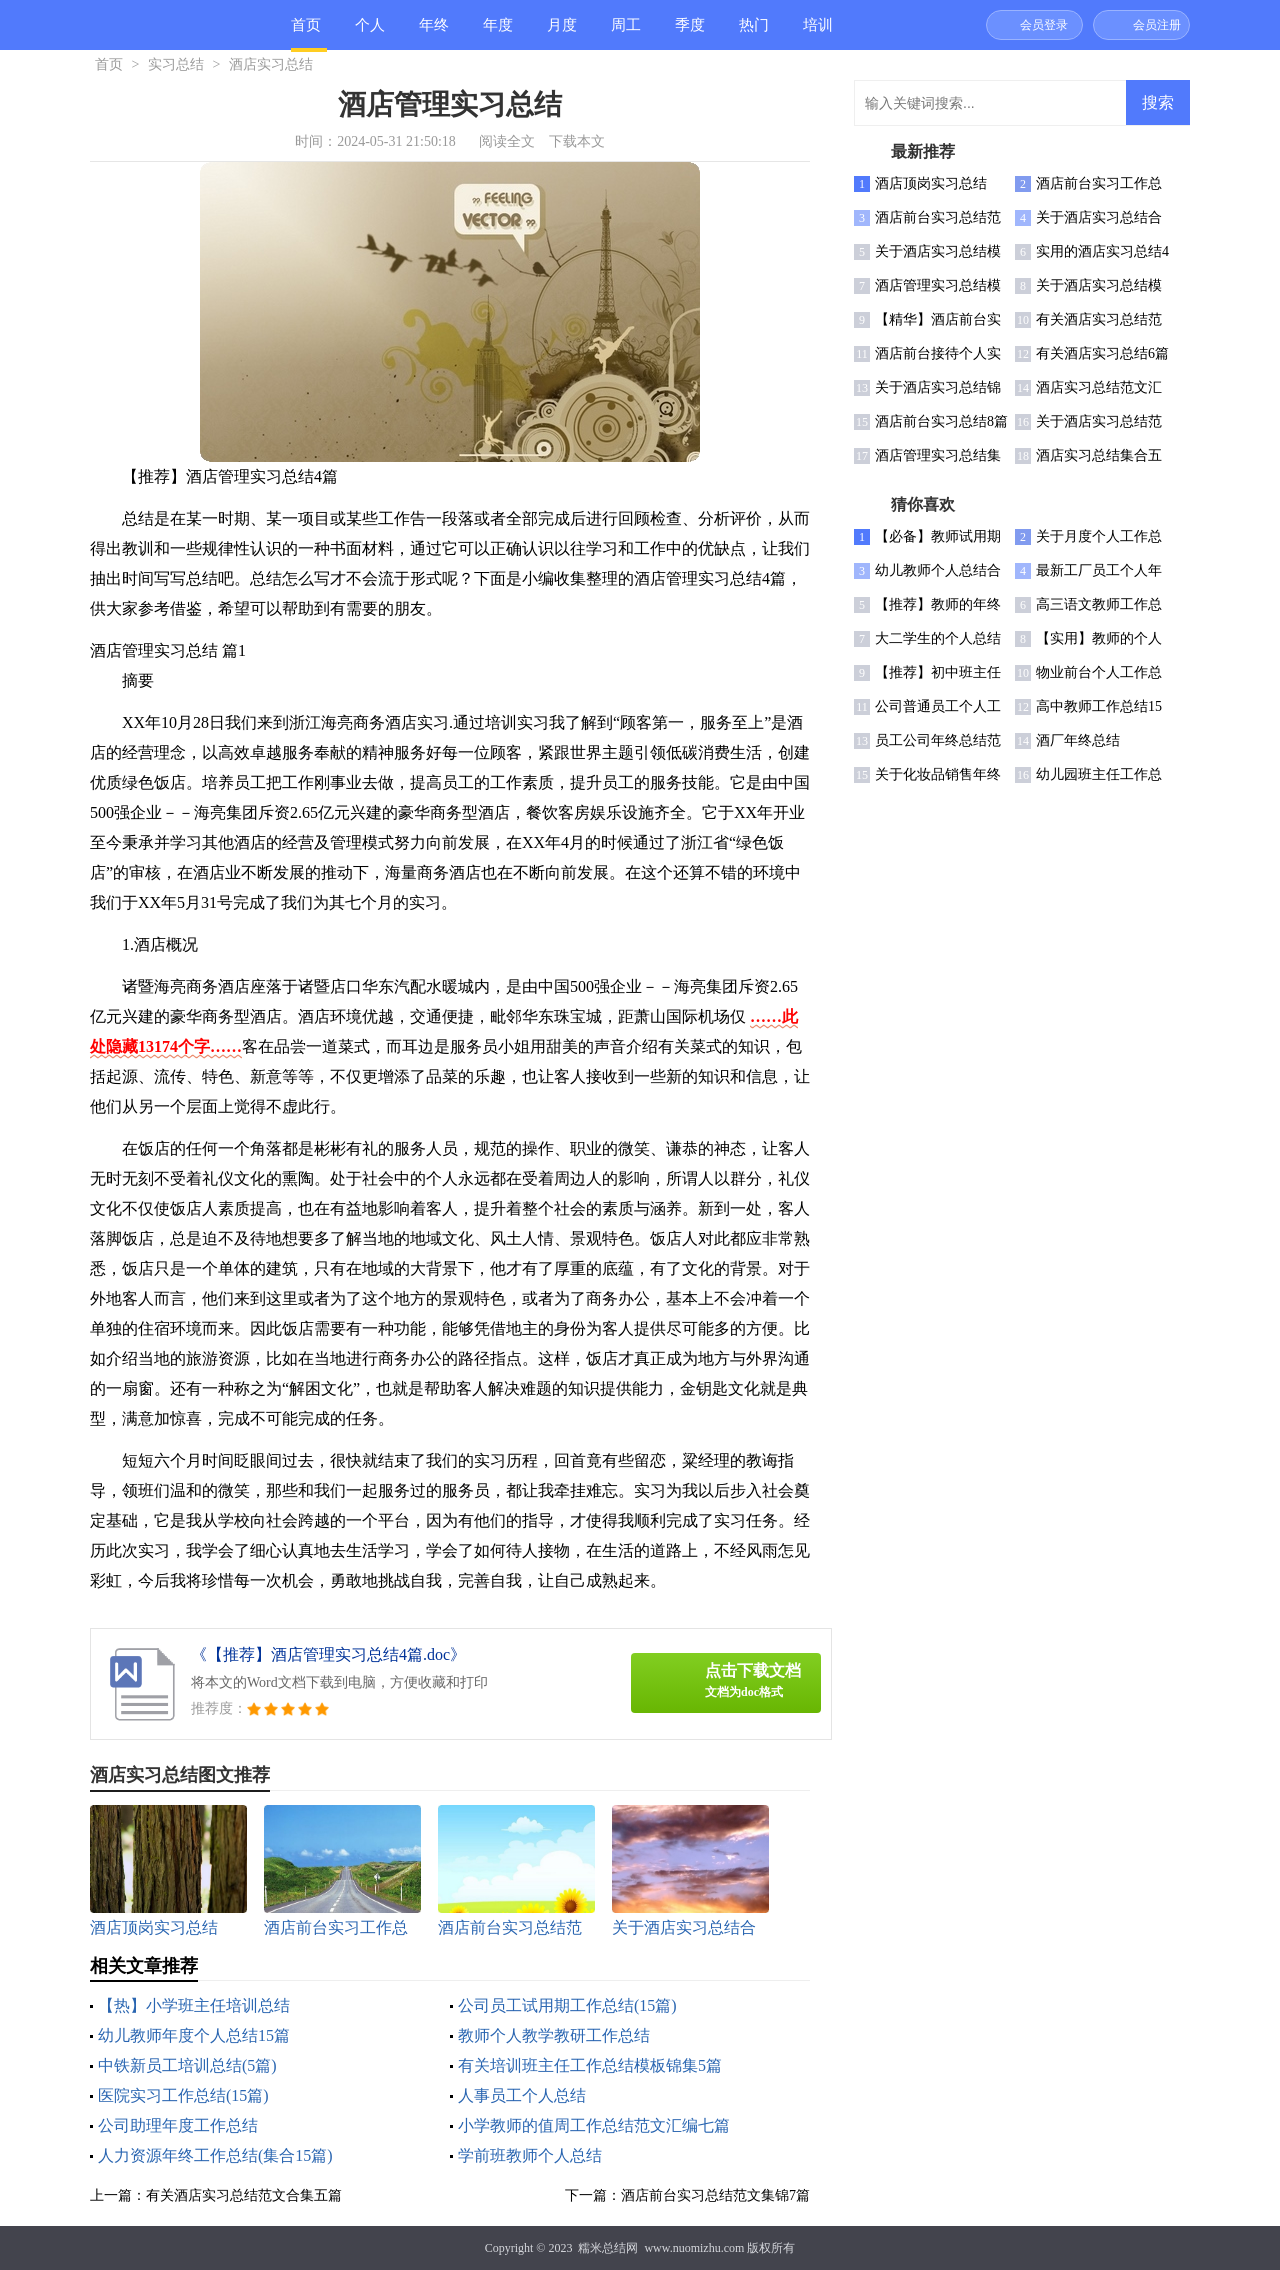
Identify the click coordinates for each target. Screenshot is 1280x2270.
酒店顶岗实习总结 (931, 183)
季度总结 (690, 33)
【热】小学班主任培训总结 (194, 2005)
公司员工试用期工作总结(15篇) (567, 2005)
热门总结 (754, 33)
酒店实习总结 (271, 64)
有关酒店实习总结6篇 (1102, 353)
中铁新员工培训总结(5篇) (187, 2065)
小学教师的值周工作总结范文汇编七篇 (594, 2125)
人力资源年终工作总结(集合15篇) (215, 2155)
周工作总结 (626, 33)
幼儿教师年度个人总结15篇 (194, 2035)
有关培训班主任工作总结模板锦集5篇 (590, 2065)
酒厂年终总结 (1078, 740)
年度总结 (498, 33)
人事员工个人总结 (522, 2095)
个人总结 (370, 33)
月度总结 (562, 33)
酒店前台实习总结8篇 (941, 421)
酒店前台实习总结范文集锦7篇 (715, 2195)
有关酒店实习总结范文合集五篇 (244, 2195)
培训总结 (818, 33)
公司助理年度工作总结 (178, 2125)
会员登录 (1044, 25)
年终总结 (434, 33)
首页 (306, 25)
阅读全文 (507, 141)
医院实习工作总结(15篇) (183, 2095)
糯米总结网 (608, 2248)
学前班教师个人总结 (530, 2155)
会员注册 (1157, 25)
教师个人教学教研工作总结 (554, 2035)
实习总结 (176, 64)
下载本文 (577, 141)
